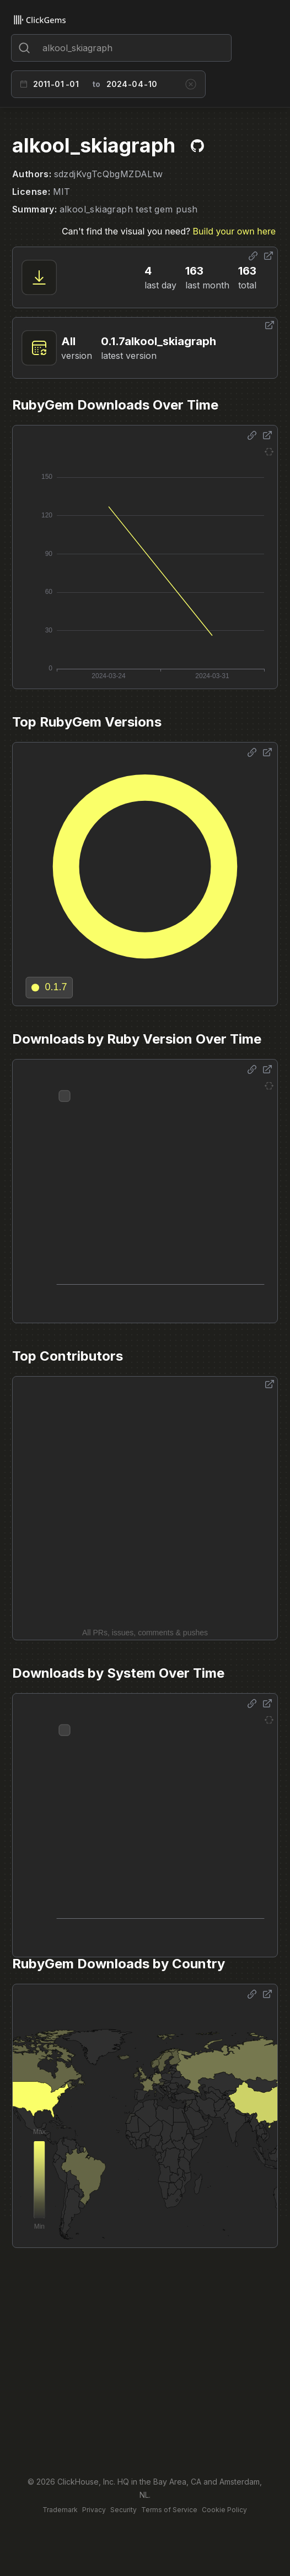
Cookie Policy (224, 2510)
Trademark (60, 2510)
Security (123, 2510)
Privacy (94, 2510)
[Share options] (253, 255)
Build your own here (234, 231)
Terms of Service (169, 2510)
